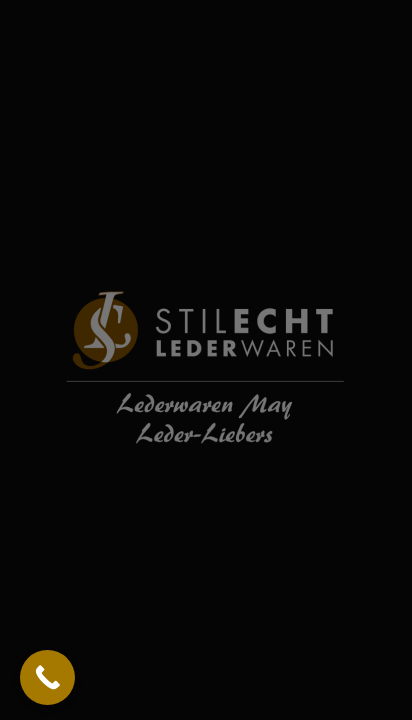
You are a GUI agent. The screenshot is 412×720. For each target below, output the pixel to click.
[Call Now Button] (47, 677)
